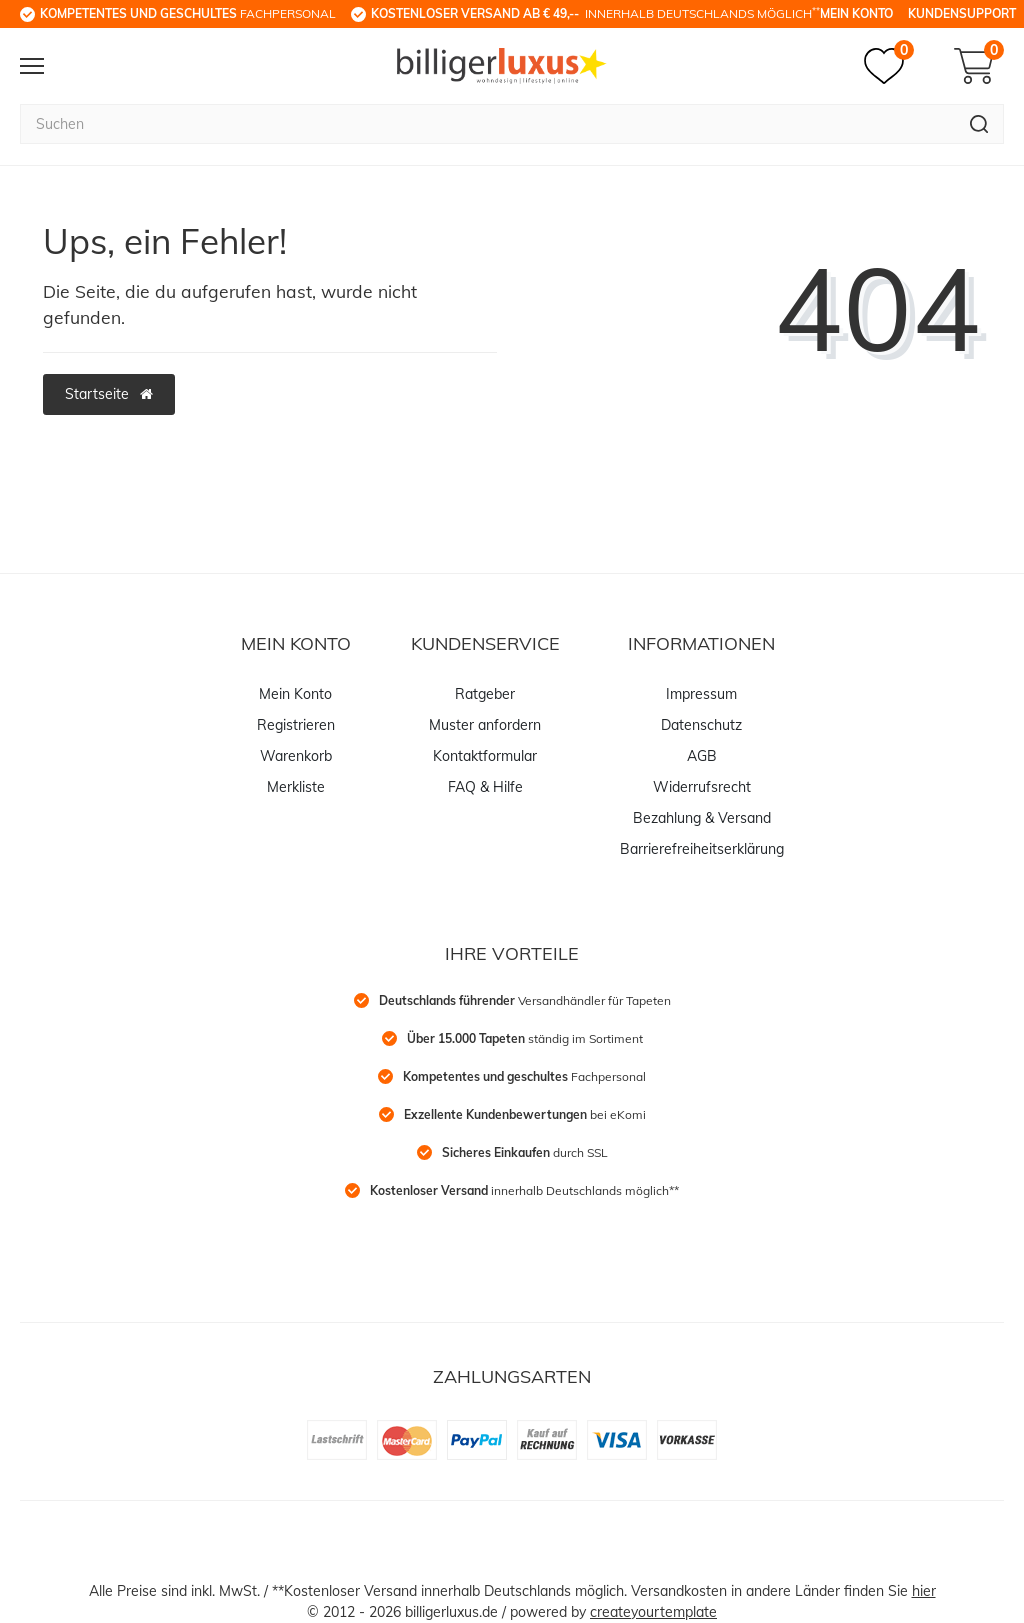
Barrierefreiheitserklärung (702, 849)
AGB (702, 756)
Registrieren (296, 725)
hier (924, 1591)
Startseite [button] (109, 394)
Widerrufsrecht (702, 787)
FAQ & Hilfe (485, 787)
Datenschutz (701, 725)
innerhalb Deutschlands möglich (595, 13)
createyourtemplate (653, 1612)
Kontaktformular (485, 756)
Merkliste (296, 787)
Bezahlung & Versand (702, 818)
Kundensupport (962, 13)
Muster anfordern (485, 725)
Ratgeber (485, 694)
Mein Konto (856, 13)
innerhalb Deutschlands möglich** (524, 1190)
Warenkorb (296, 756)
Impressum (701, 694)
